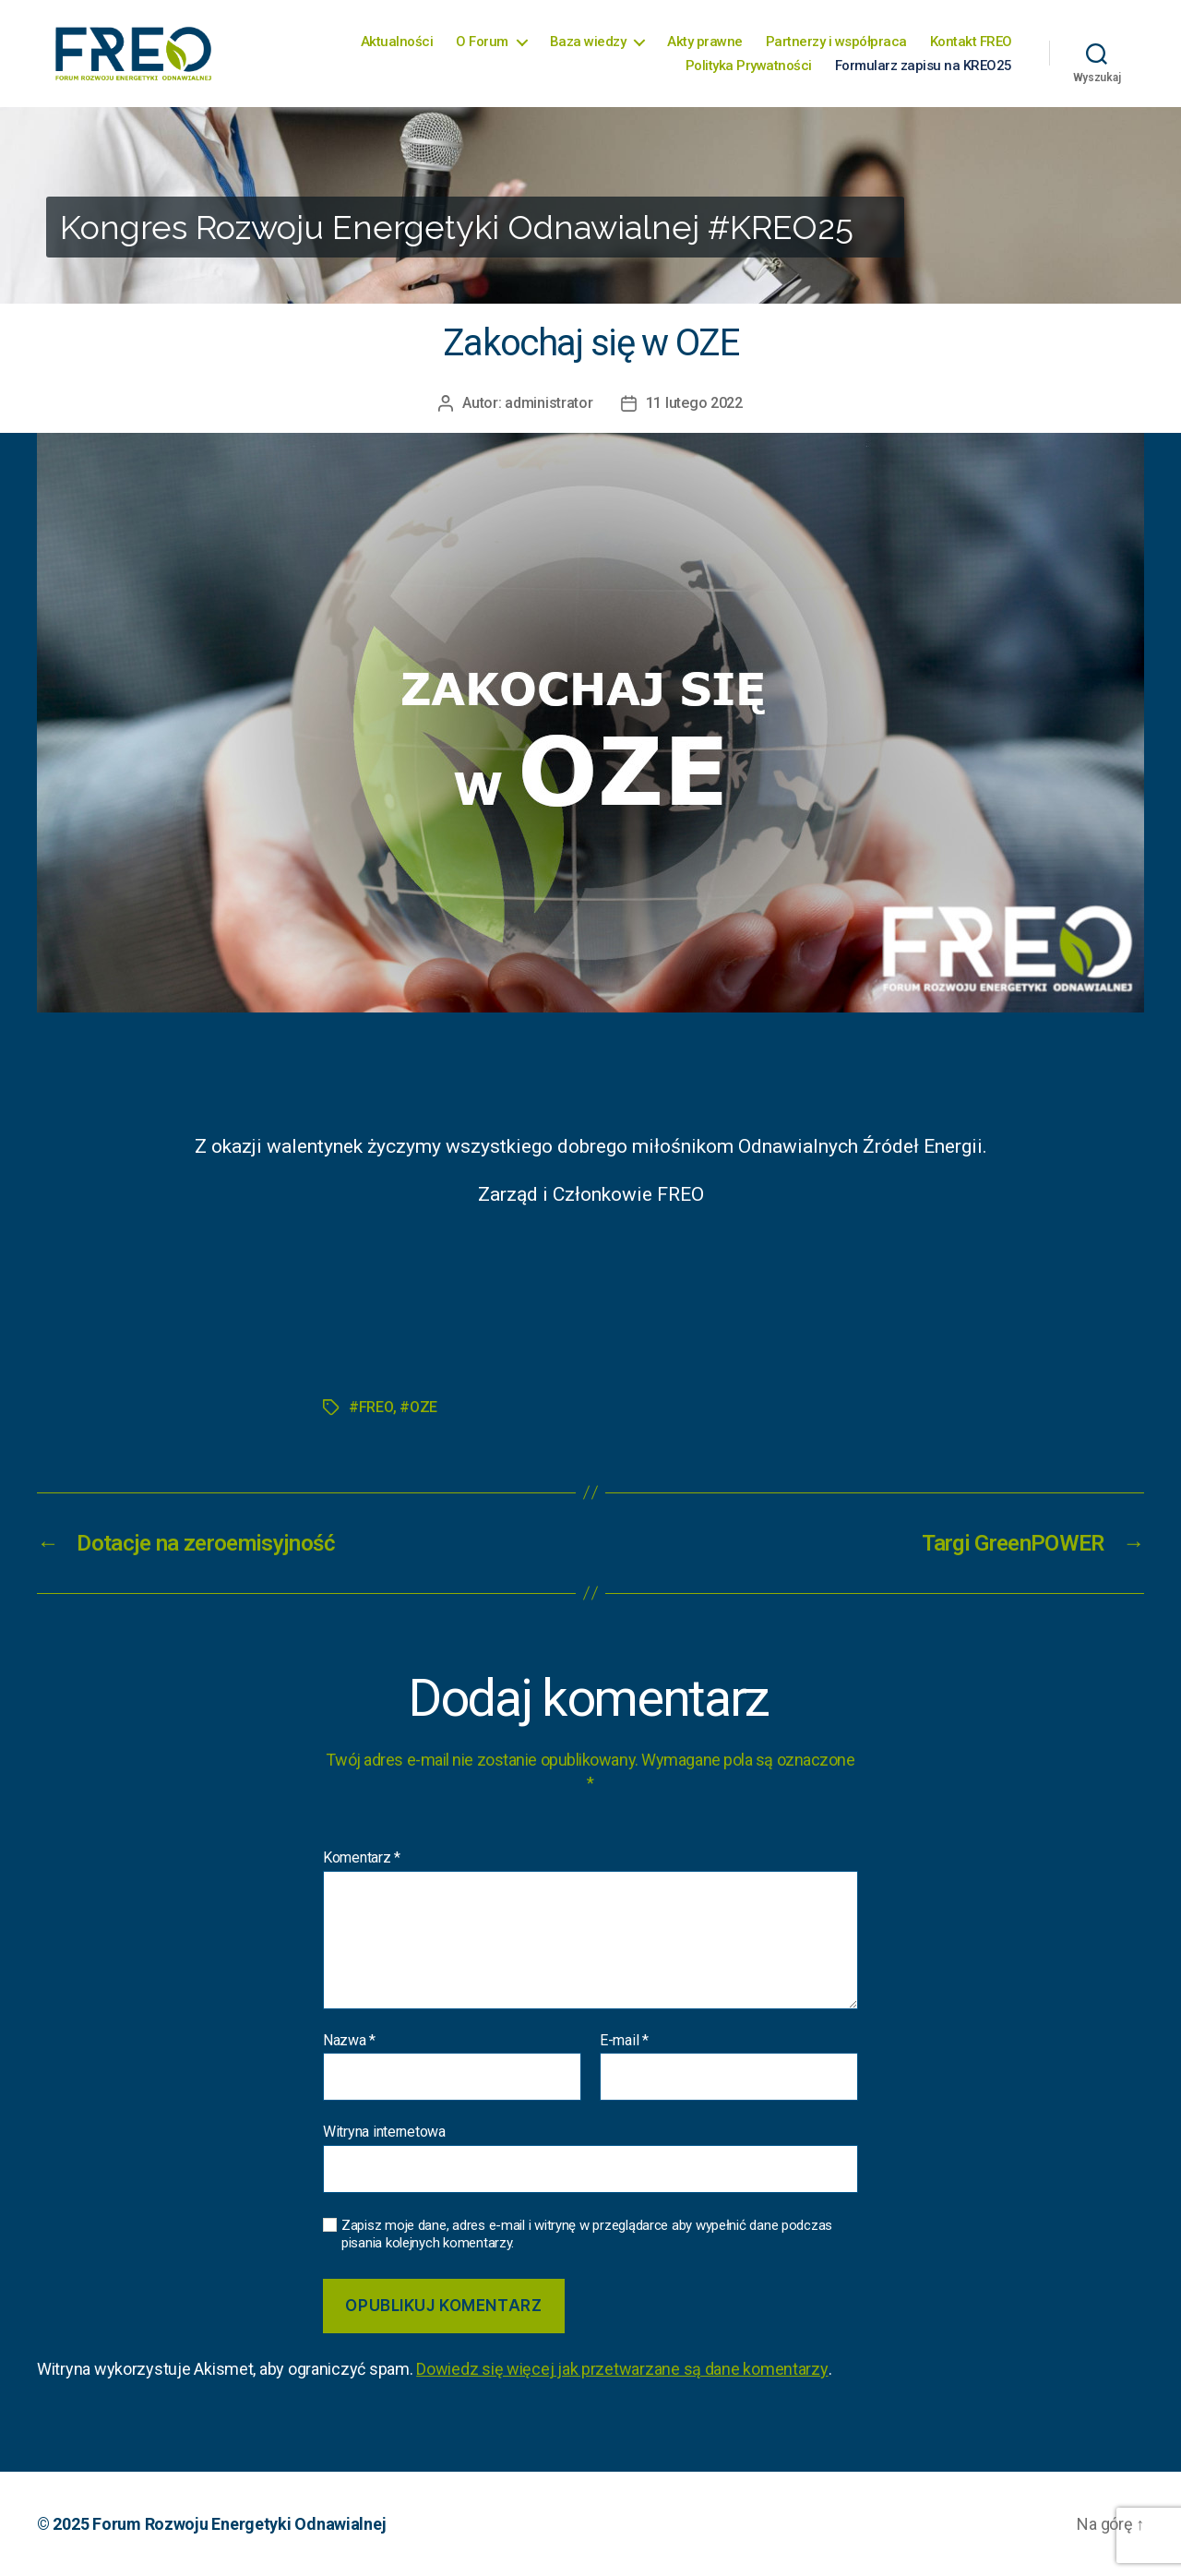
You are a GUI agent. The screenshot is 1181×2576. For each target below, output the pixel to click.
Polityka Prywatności (749, 65)
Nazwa (349, 2040)
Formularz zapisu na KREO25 (923, 65)
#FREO (371, 1407)
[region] (590, 205)
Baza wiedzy (588, 41)
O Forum (482, 41)
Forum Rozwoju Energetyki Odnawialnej (239, 2524)
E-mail (624, 2040)
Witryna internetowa (384, 2131)
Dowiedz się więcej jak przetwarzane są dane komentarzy (622, 2368)
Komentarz (361, 1858)
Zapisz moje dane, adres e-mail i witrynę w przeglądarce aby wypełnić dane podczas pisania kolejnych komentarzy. (586, 2234)
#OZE (418, 1407)
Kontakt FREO (971, 41)
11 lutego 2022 (694, 403)
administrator (549, 403)
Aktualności (397, 41)
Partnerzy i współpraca (836, 41)
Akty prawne (705, 41)
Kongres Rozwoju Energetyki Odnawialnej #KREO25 (456, 227)
